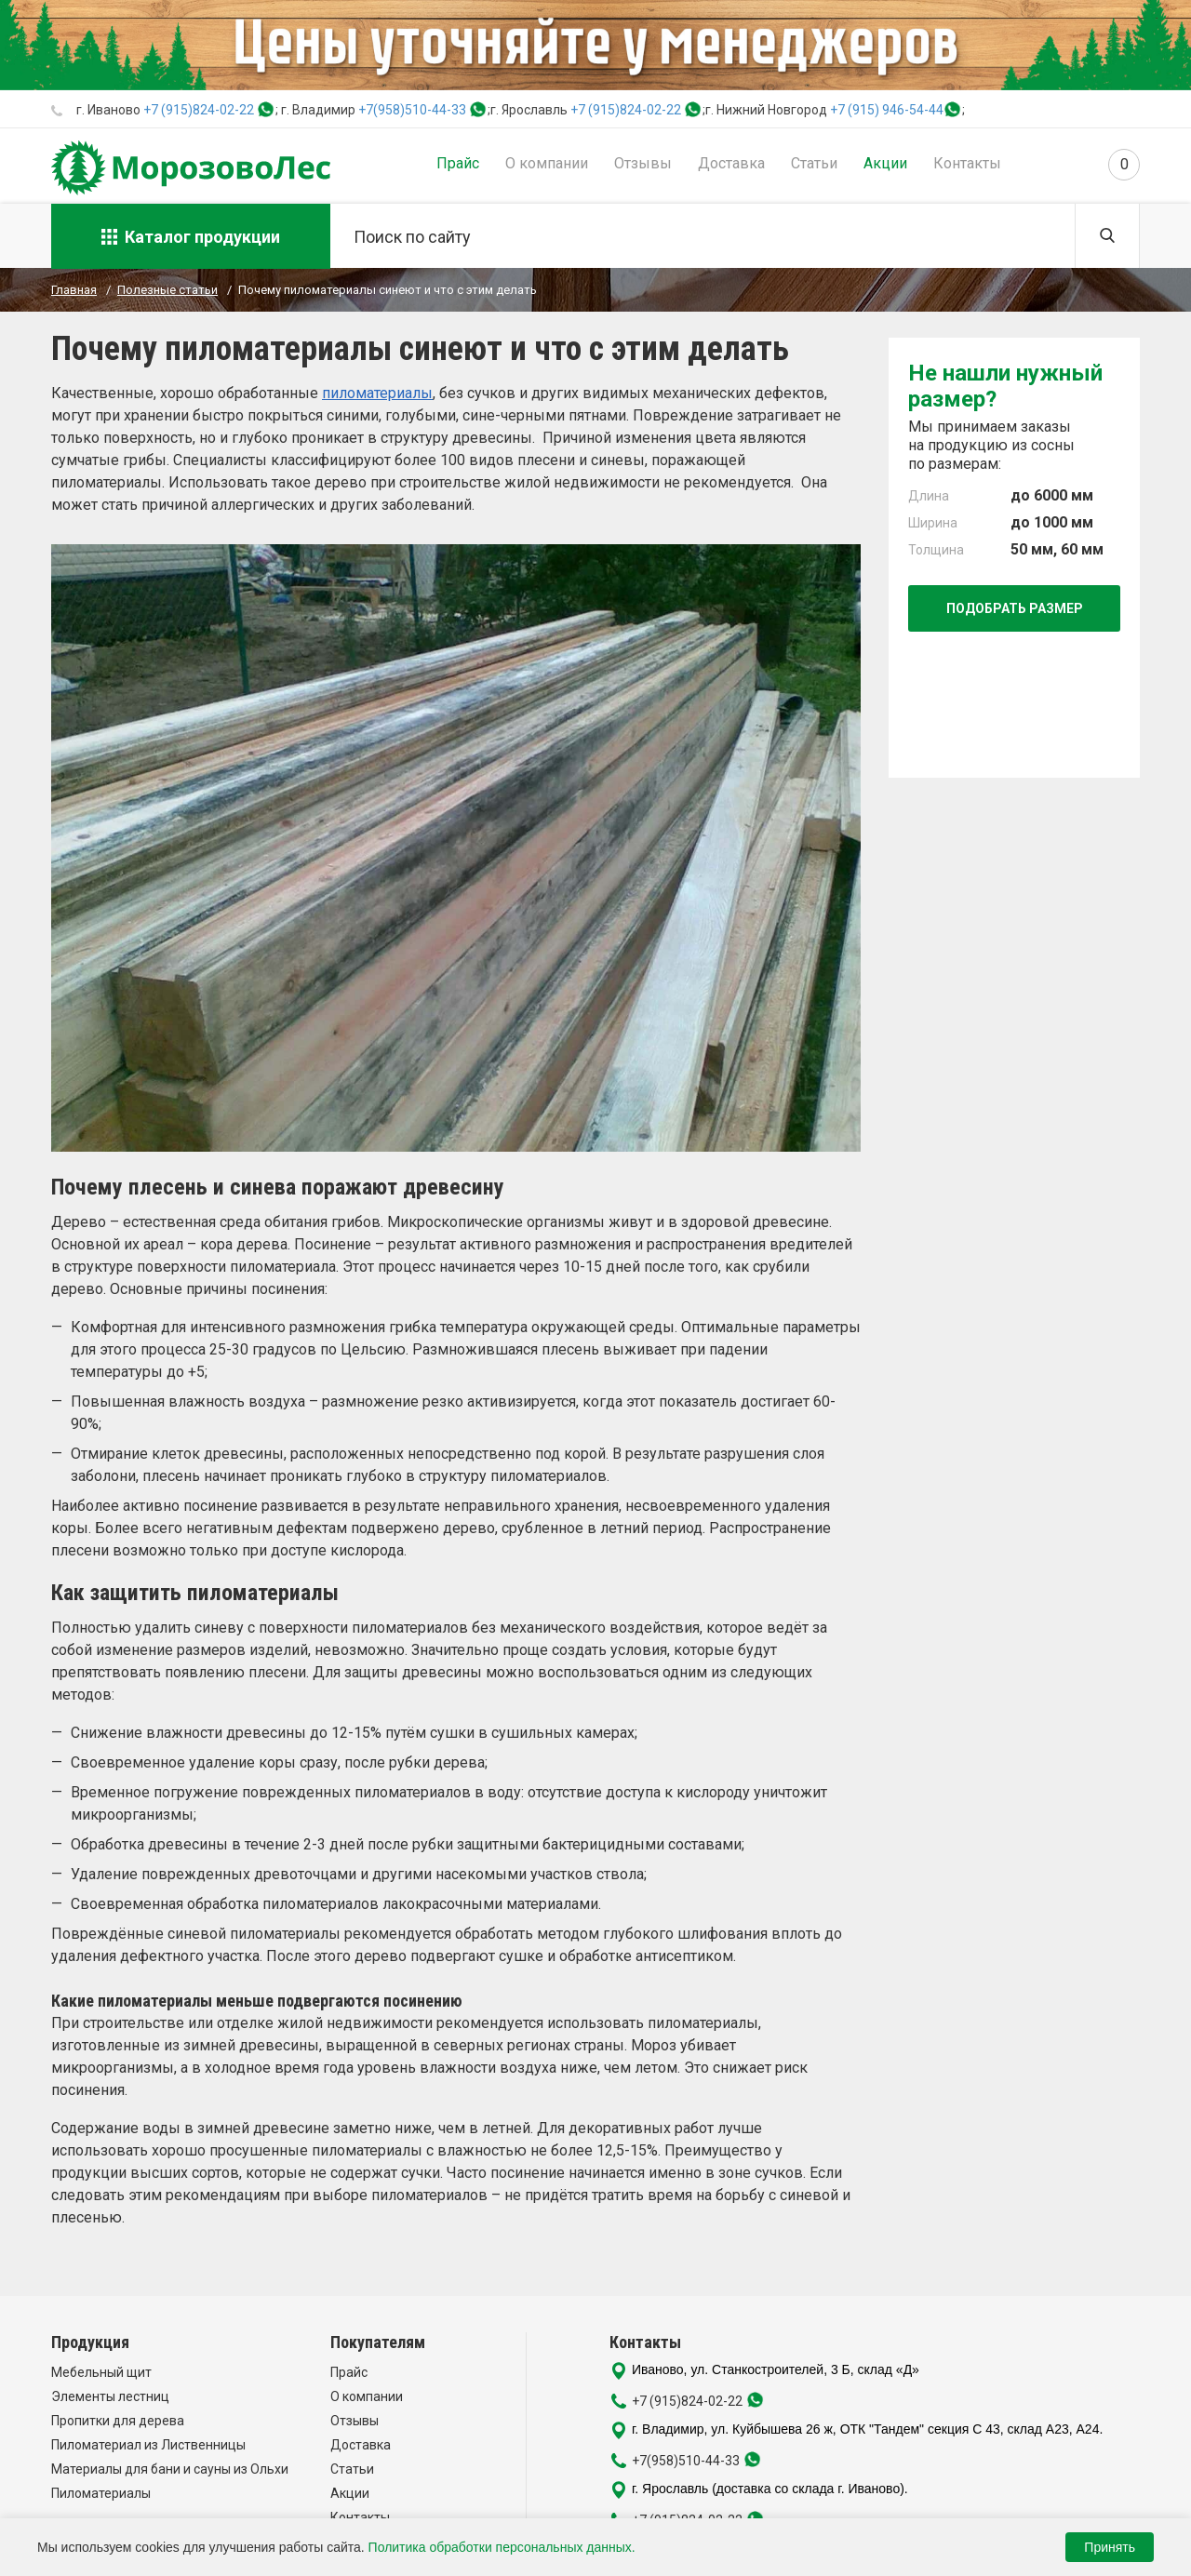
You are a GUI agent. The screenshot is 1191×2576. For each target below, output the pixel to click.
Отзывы (643, 163)
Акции (885, 163)
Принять (1109, 2547)
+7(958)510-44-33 (412, 109)
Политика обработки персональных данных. (502, 2547)
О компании (546, 163)
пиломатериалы (377, 393)
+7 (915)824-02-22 (198, 109)
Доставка (731, 163)
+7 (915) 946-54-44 (886, 109)
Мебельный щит (101, 2372)
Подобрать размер (1014, 608)
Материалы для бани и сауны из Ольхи (169, 2469)
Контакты (967, 163)
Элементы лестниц (110, 2396)
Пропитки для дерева (117, 2420)
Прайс (457, 163)
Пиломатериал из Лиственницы (148, 2444)
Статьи (814, 163)
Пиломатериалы (101, 2493)
